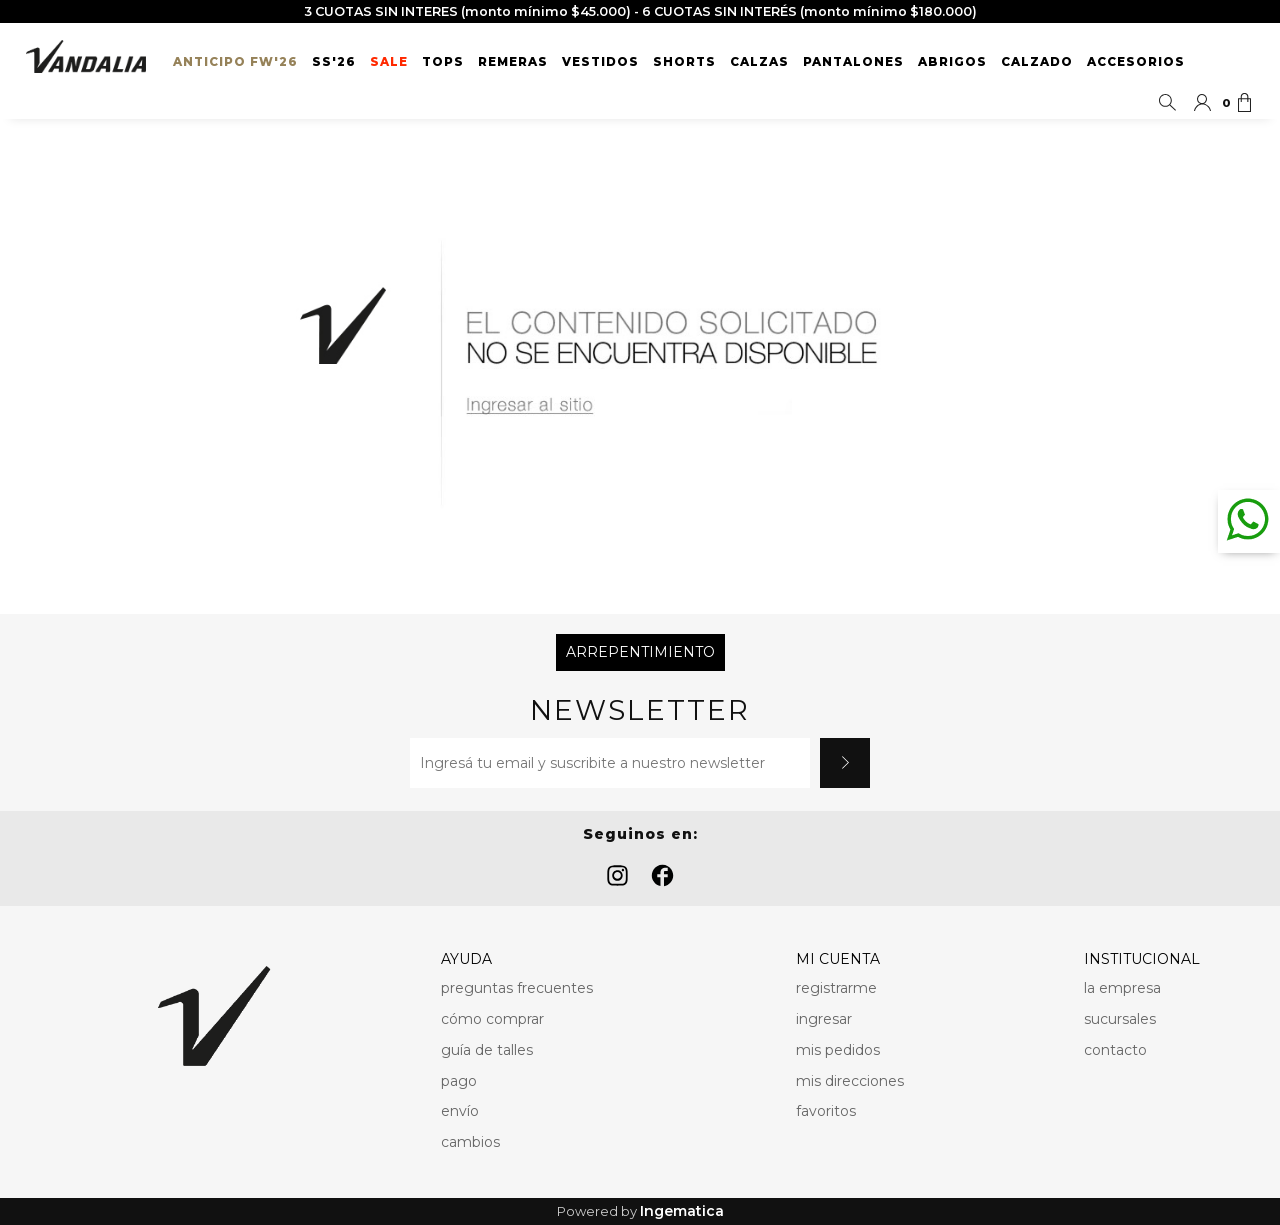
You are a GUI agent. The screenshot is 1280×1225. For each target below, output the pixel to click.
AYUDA (466, 959)
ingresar (824, 1019)
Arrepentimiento (640, 652)
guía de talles (487, 1050)
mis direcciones (850, 1081)
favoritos (826, 1111)
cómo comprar (492, 1019)
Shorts (684, 62)
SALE (389, 62)
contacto (1115, 1050)
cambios (470, 1142)
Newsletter (640, 710)
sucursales (1120, 1019)
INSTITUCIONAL (1142, 959)
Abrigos (952, 62)
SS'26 (334, 62)
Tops (443, 62)
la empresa (1122, 988)
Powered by (640, 1211)
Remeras (513, 62)
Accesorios (1136, 62)
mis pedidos (838, 1050)
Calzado (1037, 62)
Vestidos (600, 62)
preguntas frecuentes (517, 988)
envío (460, 1111)
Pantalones (853, 62)
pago (459, 1081)
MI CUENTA (838, 959)
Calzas (759, 62)
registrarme (836, 988)
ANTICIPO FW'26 (235, 62)
